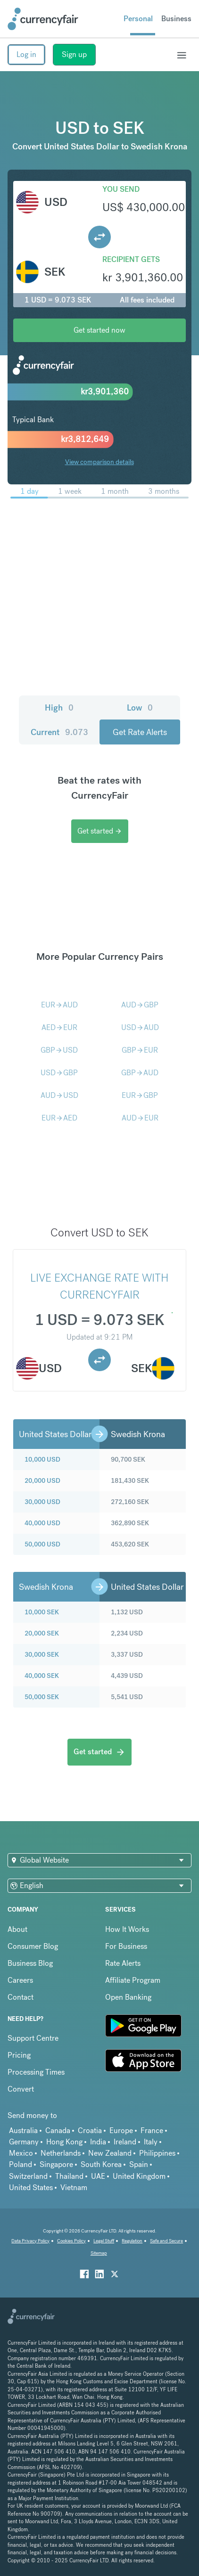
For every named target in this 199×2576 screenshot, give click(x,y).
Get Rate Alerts (140, 732)
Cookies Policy (71, 2241)
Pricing (19, 2055)
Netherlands (61, 2153)
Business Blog (30, 1963)
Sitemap (99, 2253)
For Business (126, 1946)
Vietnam (73, 2187)
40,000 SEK (42, 1675)
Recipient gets (131, 259)
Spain (138, 2164)
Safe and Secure (166, 2241)
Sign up (74, 54)
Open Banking (128, 1997)
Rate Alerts (123, 1963)
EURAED (59, 1118)
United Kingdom (139, 2176)
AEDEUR (59, 1027)
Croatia (90, 2130)
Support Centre (33, 2038)
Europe (121, 2130)
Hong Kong (64, 2142)
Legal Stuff (103, 2241)
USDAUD (140, 1027)
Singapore (56, 2164)
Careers (20, 1980)
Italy (151, 2142)
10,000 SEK (42, 1612)
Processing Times (36, 2072)
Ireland (125, 2142)
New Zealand (110, 2153)
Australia (23, 2130)
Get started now (99, 330)
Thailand (69, 2176)
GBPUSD (59, 1050)
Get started (99, 831)
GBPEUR (140, 1050)
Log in (26, 54)
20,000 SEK (42, 1633)
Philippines (157, 2153)
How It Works (127, 1929)
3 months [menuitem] (163, 491)
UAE (98, 2176)
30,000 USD (42, 1501)
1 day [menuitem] (29, 491)
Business (176, 19)
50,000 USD (42, 1544)
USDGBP (59, 1073)
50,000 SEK (42, 1697)
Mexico (21, 2153)
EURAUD (59, 1005)
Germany (24, 2142)
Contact (20, 1997)
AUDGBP (139, 1005)
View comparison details (99, 462)
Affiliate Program (132, 1980)
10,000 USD (42, 1459)
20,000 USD (42, 1480)
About (17, 1929)
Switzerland (28, 2176)
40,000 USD (42, 1523)
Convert (21, 2089)
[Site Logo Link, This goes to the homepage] (43, 19)
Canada (57, 2130)
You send (121, 189)
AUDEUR (140, 1118)
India (98, 2142)
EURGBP (140, 1095)
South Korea (101, 2164)
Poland (20, 2164)
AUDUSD (59, 1095)
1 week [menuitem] (70, 491)
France (152, 2130)
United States (31, 2187)
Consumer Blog (33, 1946)
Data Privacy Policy (30, 2241)
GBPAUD (139, 1073)
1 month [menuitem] (115, 491)
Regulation (132, 2241)
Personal (138, 19)
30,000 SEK (42, 1654)
